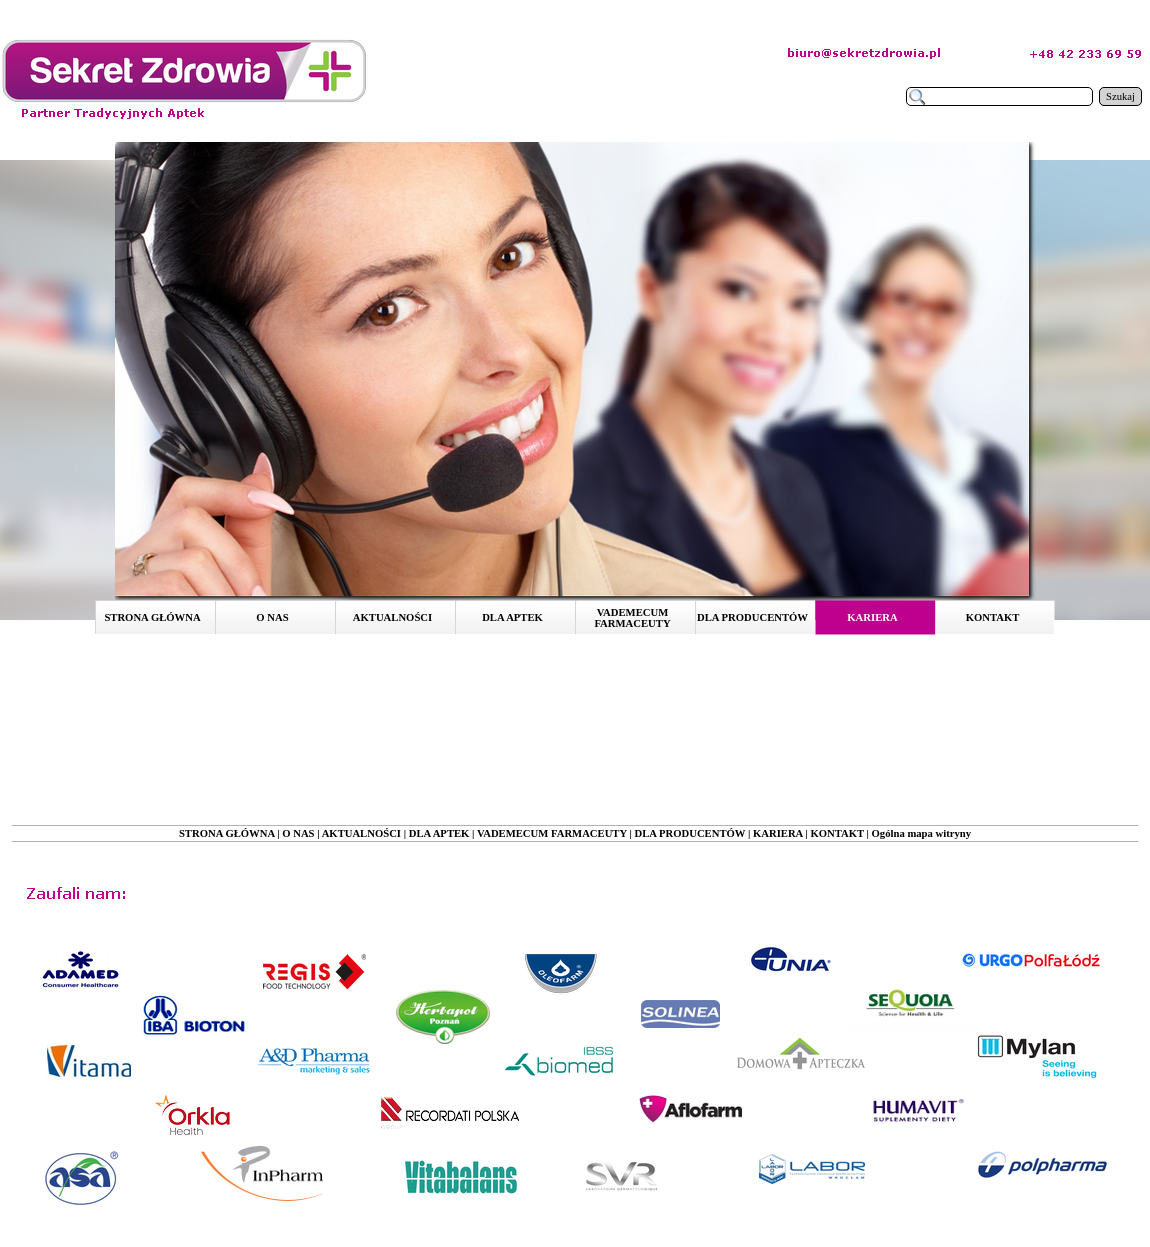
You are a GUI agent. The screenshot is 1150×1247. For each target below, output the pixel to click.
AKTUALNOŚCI (361, 833)
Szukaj (1120, 96)
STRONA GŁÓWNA (227, 833)
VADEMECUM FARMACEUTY (552, 833)
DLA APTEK (439, 833)
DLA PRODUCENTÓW (689, 833)
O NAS (298, 833)
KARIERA (778, 833)
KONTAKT (837, 833)
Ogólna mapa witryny (921, 833)
